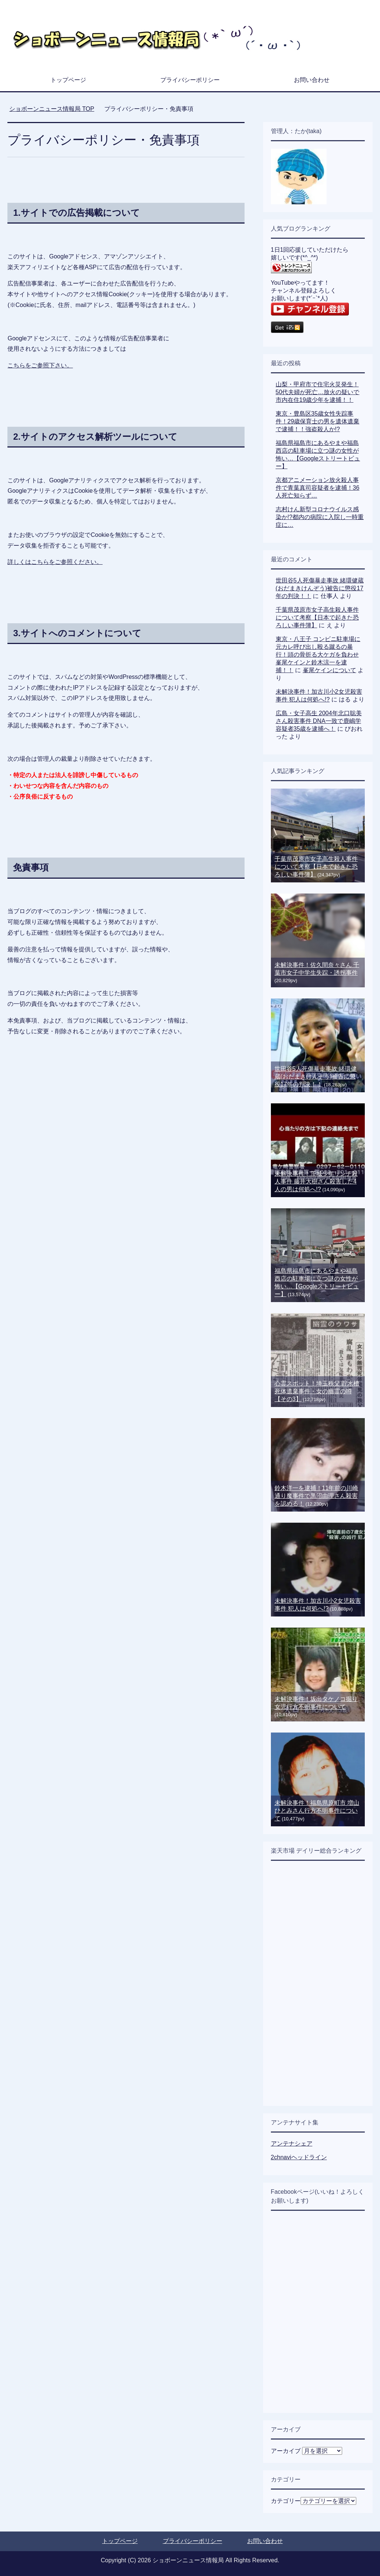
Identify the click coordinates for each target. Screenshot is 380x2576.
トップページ (68, 80)
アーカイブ (286, 2451)
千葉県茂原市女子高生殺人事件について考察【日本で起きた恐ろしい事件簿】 (317, 617)
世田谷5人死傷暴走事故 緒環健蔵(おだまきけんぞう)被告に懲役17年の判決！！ (320, 588)
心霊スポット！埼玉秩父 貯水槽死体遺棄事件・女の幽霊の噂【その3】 (317, 1391)
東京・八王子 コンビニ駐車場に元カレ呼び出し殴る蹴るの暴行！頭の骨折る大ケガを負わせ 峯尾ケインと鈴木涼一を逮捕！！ (318, 654)
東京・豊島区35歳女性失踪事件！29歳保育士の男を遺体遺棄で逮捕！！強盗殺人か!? (318, 421)
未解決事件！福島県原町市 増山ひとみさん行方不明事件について (317, 1811)
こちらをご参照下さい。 (40, 365)
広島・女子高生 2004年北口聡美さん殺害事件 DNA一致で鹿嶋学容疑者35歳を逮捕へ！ (319, 721)
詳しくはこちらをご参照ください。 (54, 562)
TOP (51, 109)
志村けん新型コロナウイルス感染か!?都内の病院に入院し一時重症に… (320, 517)
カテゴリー (286, 2501)
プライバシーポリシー (190, 80)
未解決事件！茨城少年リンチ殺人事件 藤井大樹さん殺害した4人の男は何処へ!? (316, 1181)
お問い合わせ (312, 80)
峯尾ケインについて (329, 670)
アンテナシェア (291, 2143)
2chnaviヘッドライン (299, 2157)
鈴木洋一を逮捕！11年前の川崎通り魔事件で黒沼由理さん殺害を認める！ (316, 1496)
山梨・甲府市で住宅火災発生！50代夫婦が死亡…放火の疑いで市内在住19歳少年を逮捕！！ (318, 392)
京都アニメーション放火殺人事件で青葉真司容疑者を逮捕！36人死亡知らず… (318, 488)
